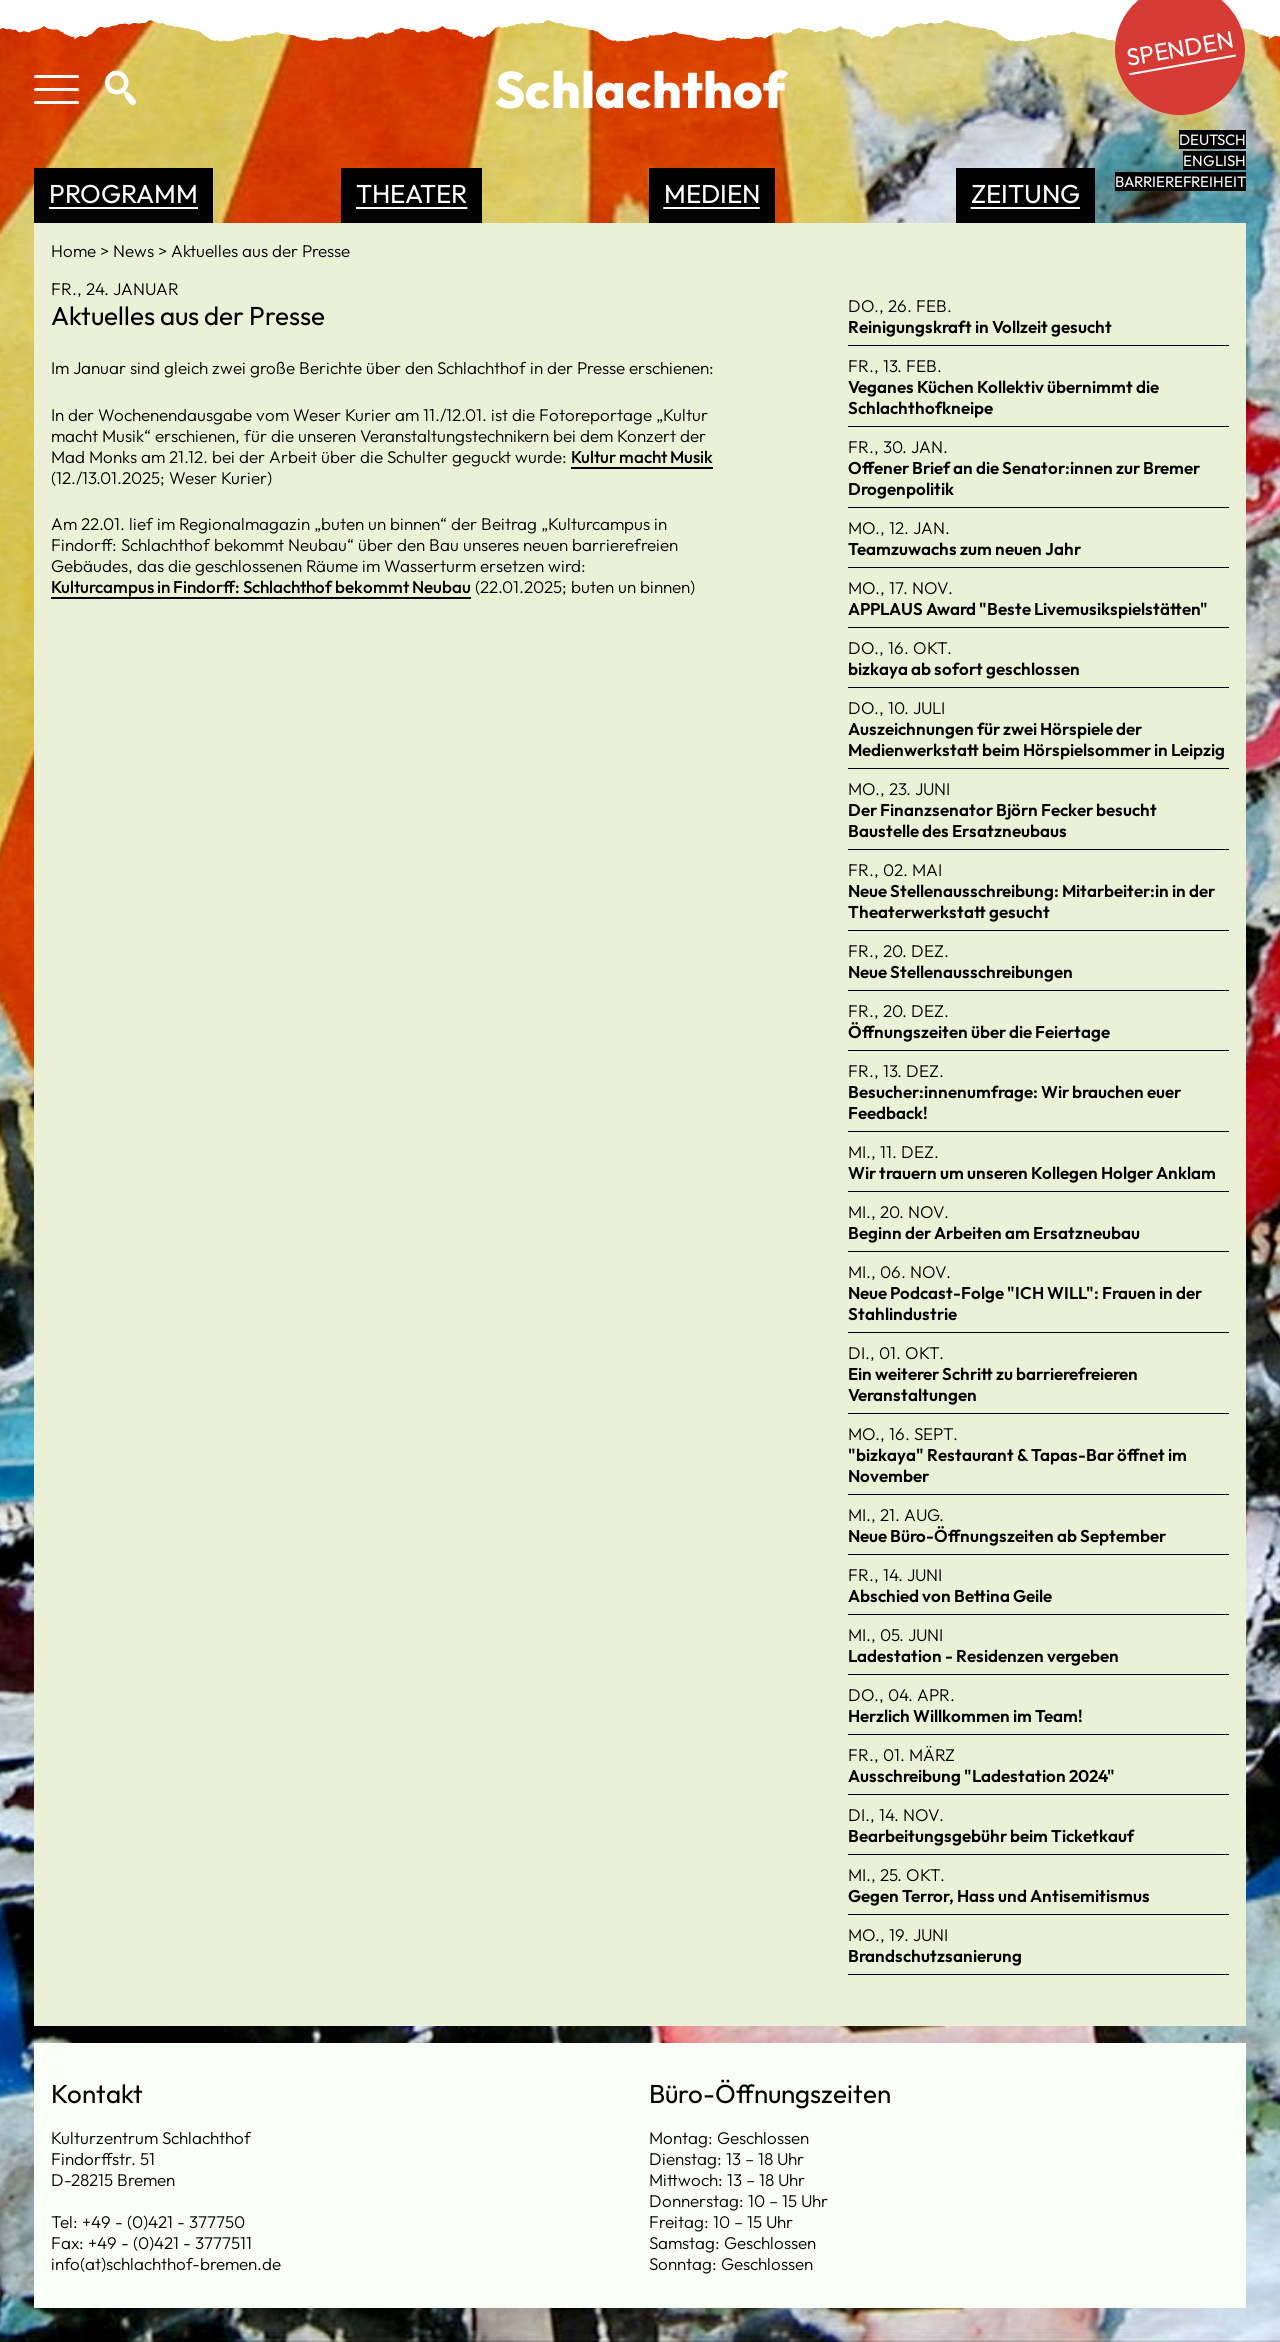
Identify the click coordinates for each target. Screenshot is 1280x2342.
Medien (712, 193)
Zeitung (1025, 193)
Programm (123, 193)
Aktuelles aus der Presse (260, 250)
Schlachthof (640, 89)
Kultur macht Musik (642, 456)
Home (75, 250)
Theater (411, 193)
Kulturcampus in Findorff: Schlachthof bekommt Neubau (261, 586)
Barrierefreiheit (1180, 181)
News (135, 250)
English (1214, 160)
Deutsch (1212, 139)
